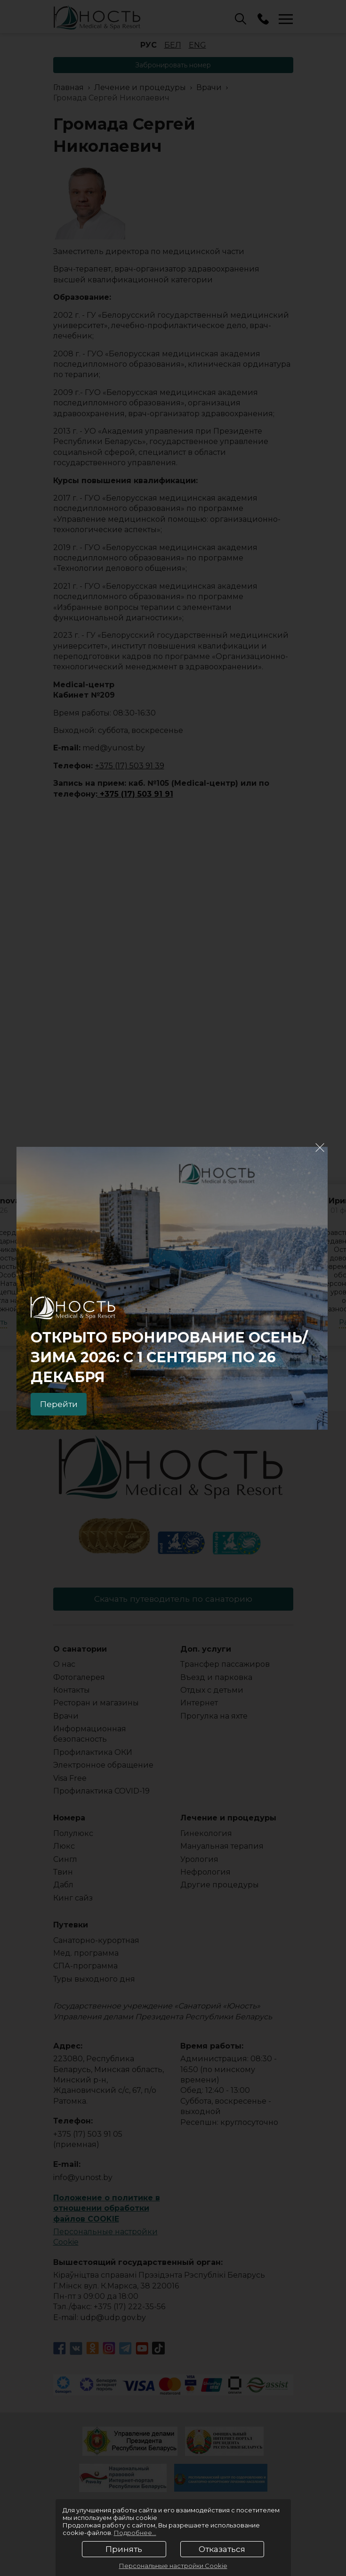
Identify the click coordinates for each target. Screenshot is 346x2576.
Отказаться (222, 2549)
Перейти (62, 1403)
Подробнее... (135, 2532)
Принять (124, 2549)
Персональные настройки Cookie (173, 2565)
